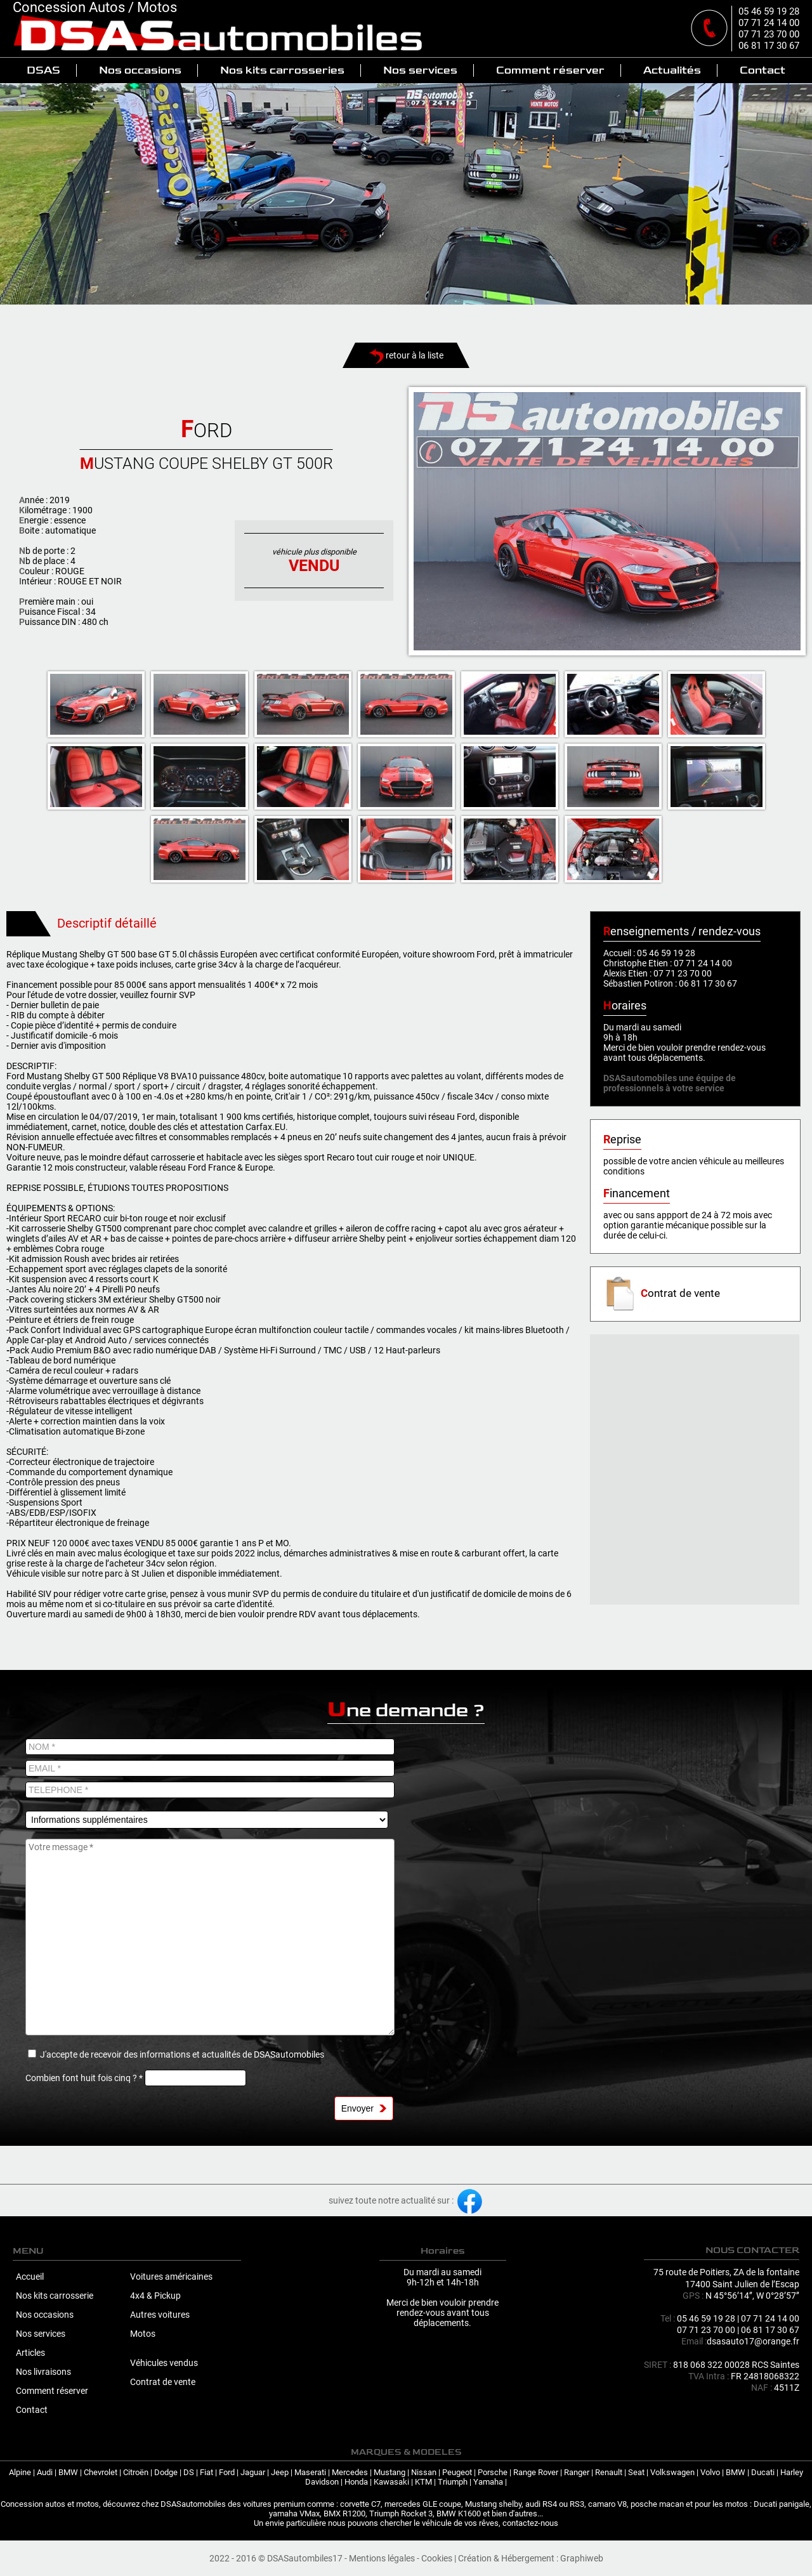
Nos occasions (140, 70)
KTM (423, 2482)
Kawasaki (391, 2482)
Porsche (493, 2472)
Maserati (310, 2472)
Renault (608, 2472)
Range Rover (535, 2472)
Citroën (135, 2472)
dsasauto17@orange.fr (753, 2341)
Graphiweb (581, 2558)
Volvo (710, 2472)
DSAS (43, 70)
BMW (68, 2472)
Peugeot (457, 2472)
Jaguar (252, 2472)
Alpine (20, 2472)
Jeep (280, 2472)
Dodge (166, 2472)
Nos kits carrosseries (282, 70)
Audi (45, 2472)
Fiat (206, 2472)
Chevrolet (100, 2472)
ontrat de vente (661, 1293)
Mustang (389, 2472)
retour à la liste (406, 355)
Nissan (423, 2472)
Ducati (763, 2472)
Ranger (576, 2472)
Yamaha (488, 2482)
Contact (762, 70)
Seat (636, 2472)
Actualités (672, 70)
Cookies (436, 2558)
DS (188, 2472)
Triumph (453, 2482)
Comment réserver (550, 70)
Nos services (420, 70)
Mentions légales (382, 2558)
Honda (356, 2482)
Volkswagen (672, 2472)
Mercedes (350, 2472)
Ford (227, 2472)
